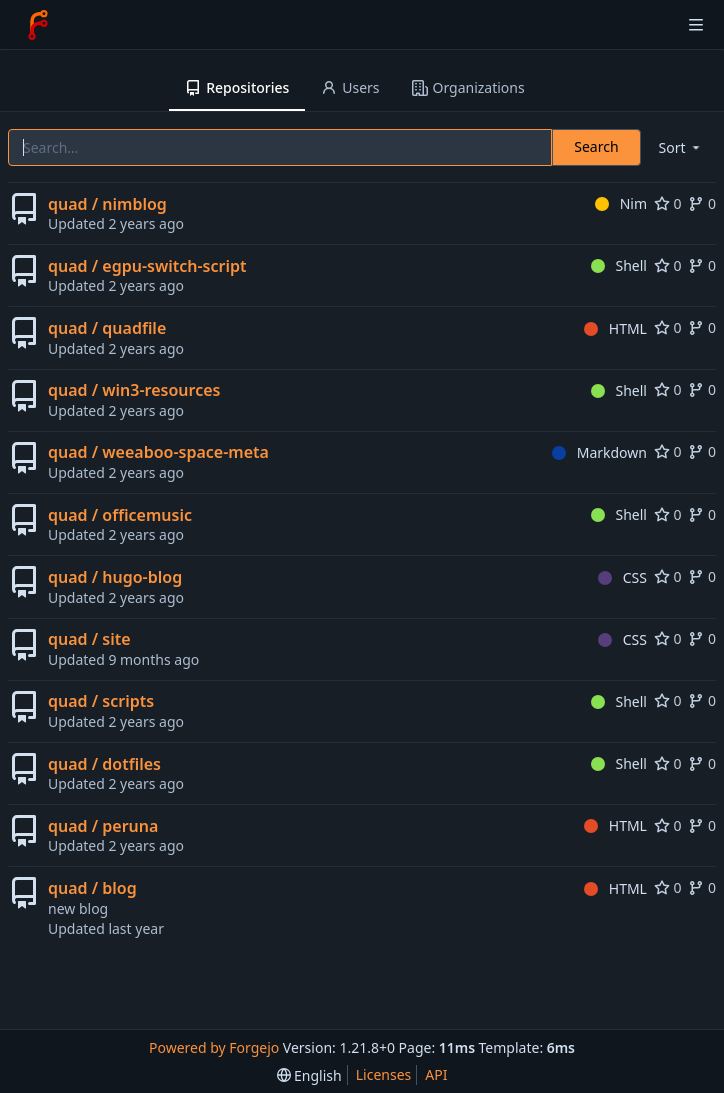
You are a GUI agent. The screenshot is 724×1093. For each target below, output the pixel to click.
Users (350, 87)
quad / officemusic (120, 515)
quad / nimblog (107, 204)
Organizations (468, 87)
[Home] (38, 25)
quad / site (89, 639)
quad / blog (92, 888)
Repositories (237, 87)
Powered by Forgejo (214, 1047)
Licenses (384, 1074)
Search (596, 146)
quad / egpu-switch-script (147, 266)
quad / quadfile (107, 328)
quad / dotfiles (104, 764)
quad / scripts (101, 701)
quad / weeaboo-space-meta (158, 452)
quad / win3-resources (134, 390)
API (436, 1074)
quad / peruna (103, 826)
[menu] (681, 147)
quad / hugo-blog (115, 577)
